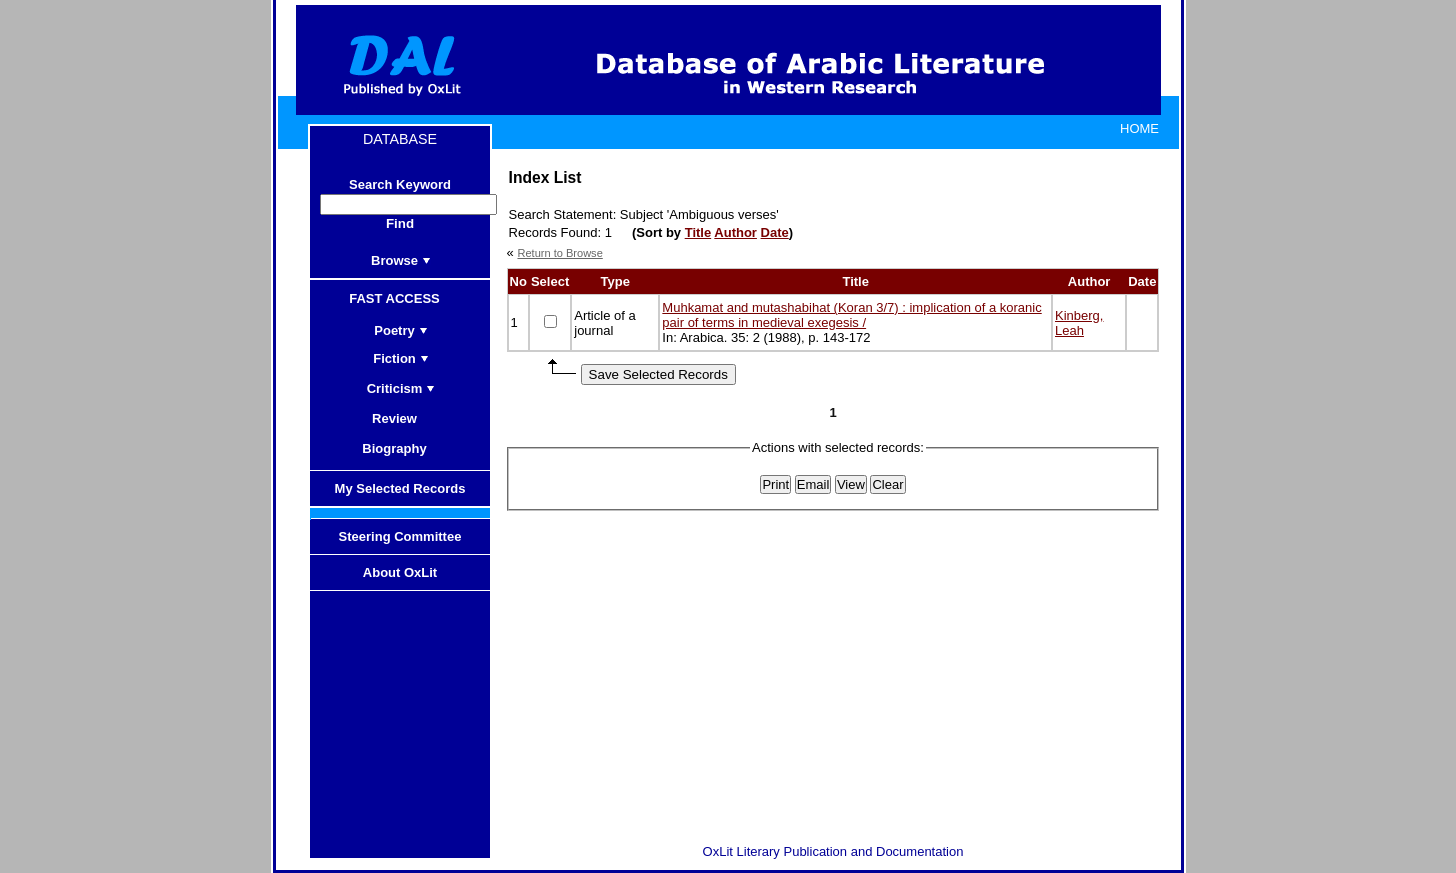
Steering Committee (400, 536)
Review (401, 418)
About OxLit (400, 572)
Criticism (401, 388)
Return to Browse (559, 253)
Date (775, 232)
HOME (1139, 128)
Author (735, 232)
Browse (401, 260)
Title (698, 232)
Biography (400, 448)
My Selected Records (400, 488)
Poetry (400, 330)
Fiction (401, 358)
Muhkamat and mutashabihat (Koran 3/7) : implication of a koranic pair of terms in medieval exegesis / (851, 315)
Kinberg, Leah (1079, 323)
